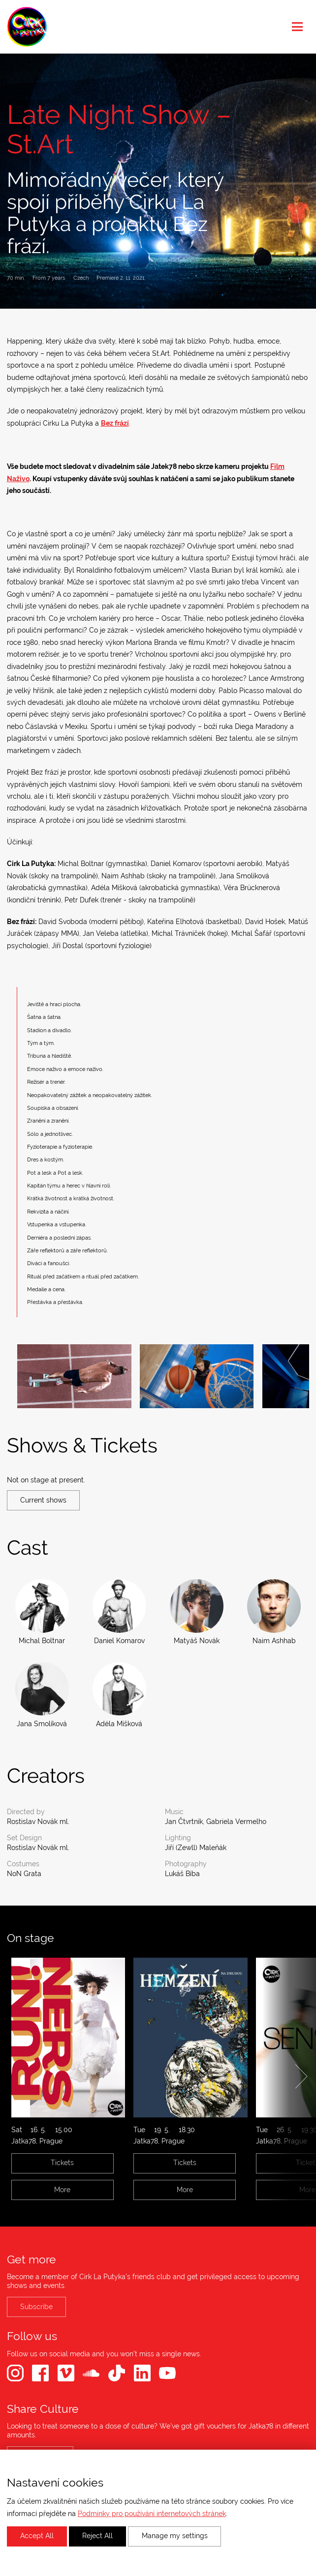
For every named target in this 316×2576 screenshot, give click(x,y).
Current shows (43, 1500)
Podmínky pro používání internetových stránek (152, 2514)
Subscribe (36, 2307)
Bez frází (115, 423)
